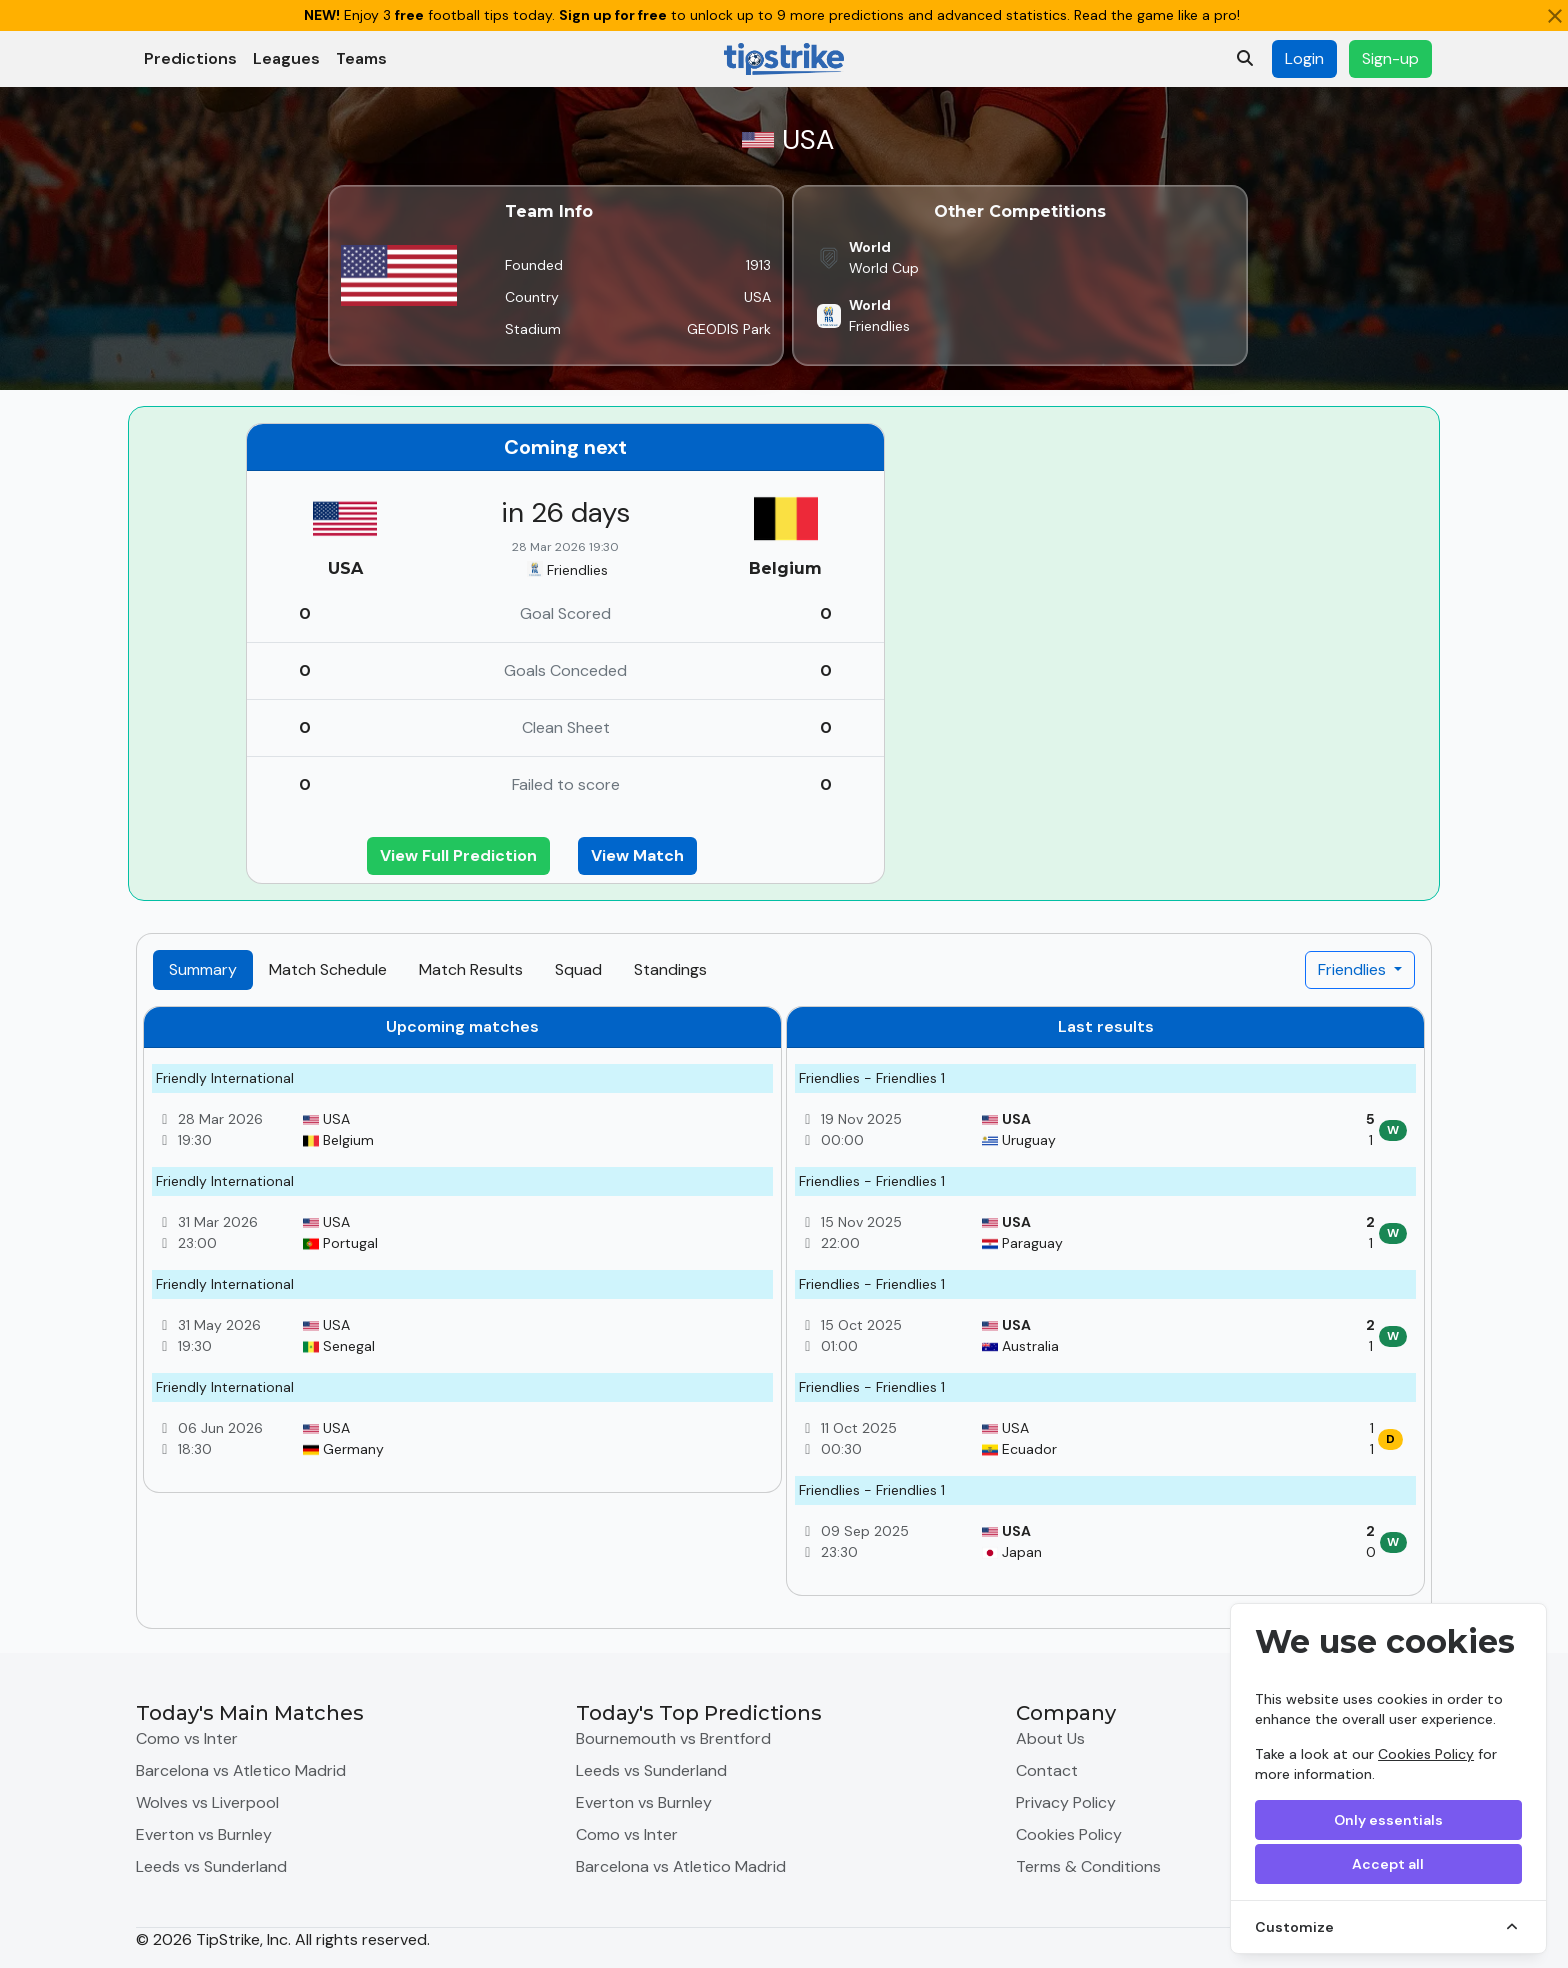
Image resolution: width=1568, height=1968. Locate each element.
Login (1304, 58)
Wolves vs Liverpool (207, 1802)
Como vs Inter (187, 1738)
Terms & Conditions (1088, 1866)
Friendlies (1354, 969)
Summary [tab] (203, 969)
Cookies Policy (1426, 1754)
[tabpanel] (784, 1309)
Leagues (286, 58)
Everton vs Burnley (204, 1834)
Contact (1047, 1770)
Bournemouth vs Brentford (673, 1738)
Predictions (190, 58)
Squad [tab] (578, 969)
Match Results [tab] (471, 969)
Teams (361, 58)
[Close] (1555, 16)
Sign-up (1390, 58)
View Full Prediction (458, 855)
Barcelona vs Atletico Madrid (241, 1770)
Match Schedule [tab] (328, 969)
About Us (1050, 1738)
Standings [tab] (670, 969)
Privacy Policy (1066, 1802)
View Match (637, 855)
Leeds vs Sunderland (211, 1866)
